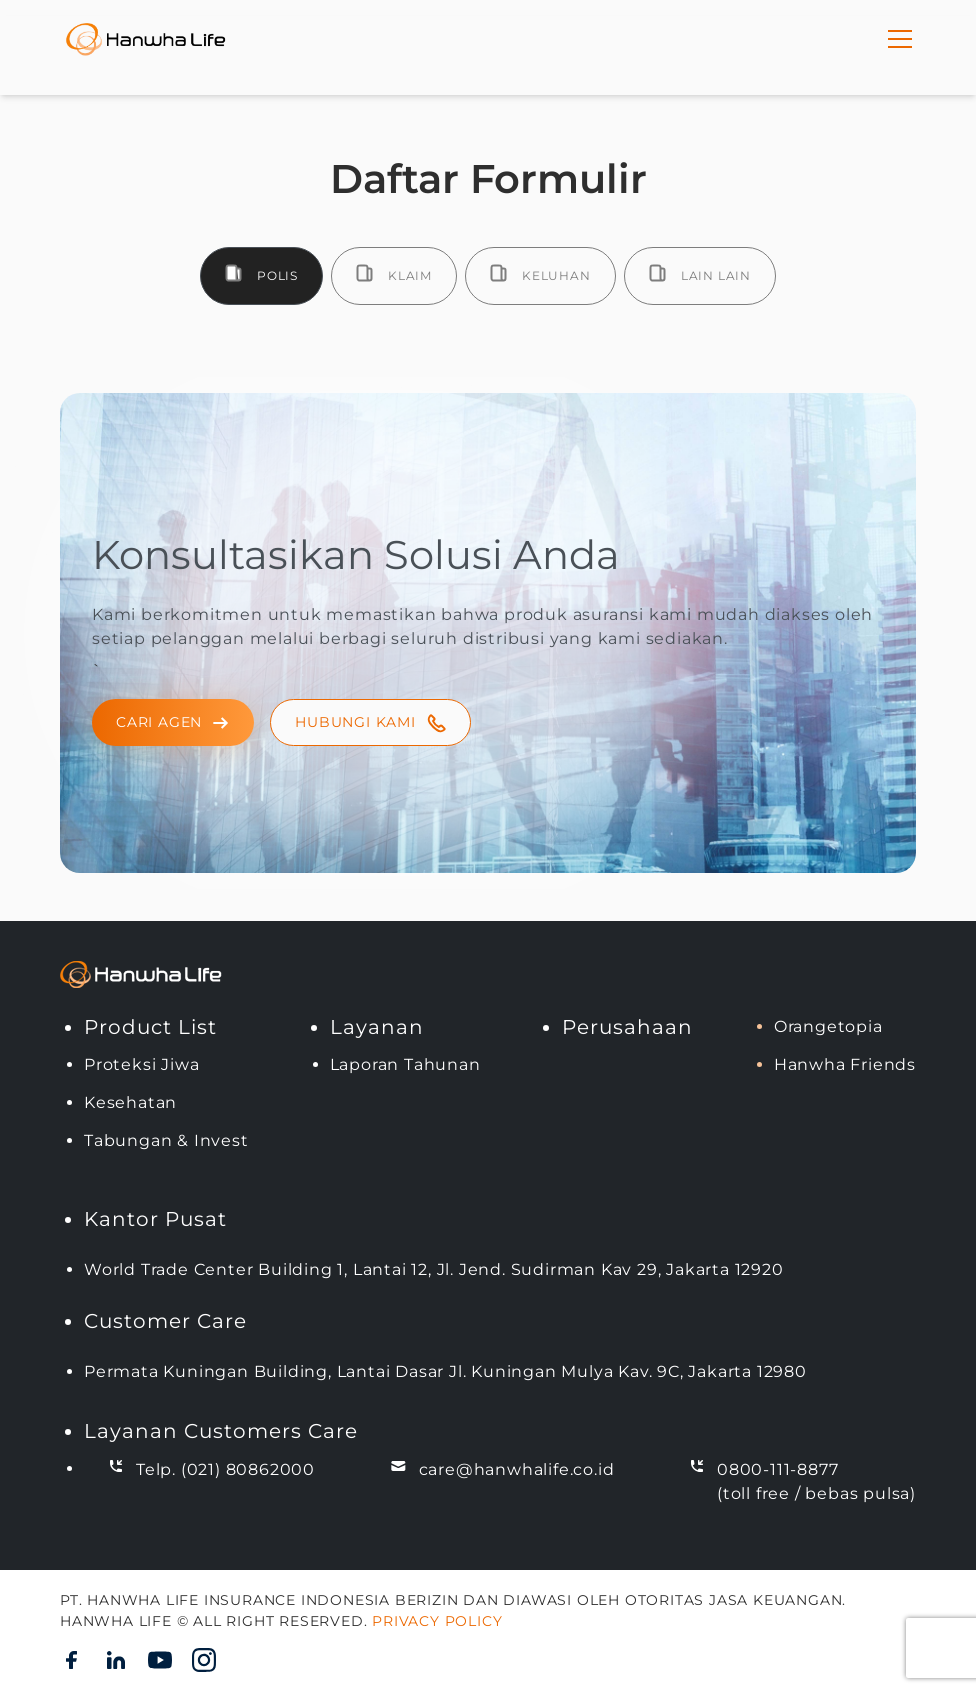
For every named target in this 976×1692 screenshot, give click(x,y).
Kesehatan (130, 1102)
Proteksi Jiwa (141, 1064)
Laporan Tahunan (405, 1064)
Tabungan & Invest (166, 1140)
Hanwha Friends (845, 1064)
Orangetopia (828, 1026)
